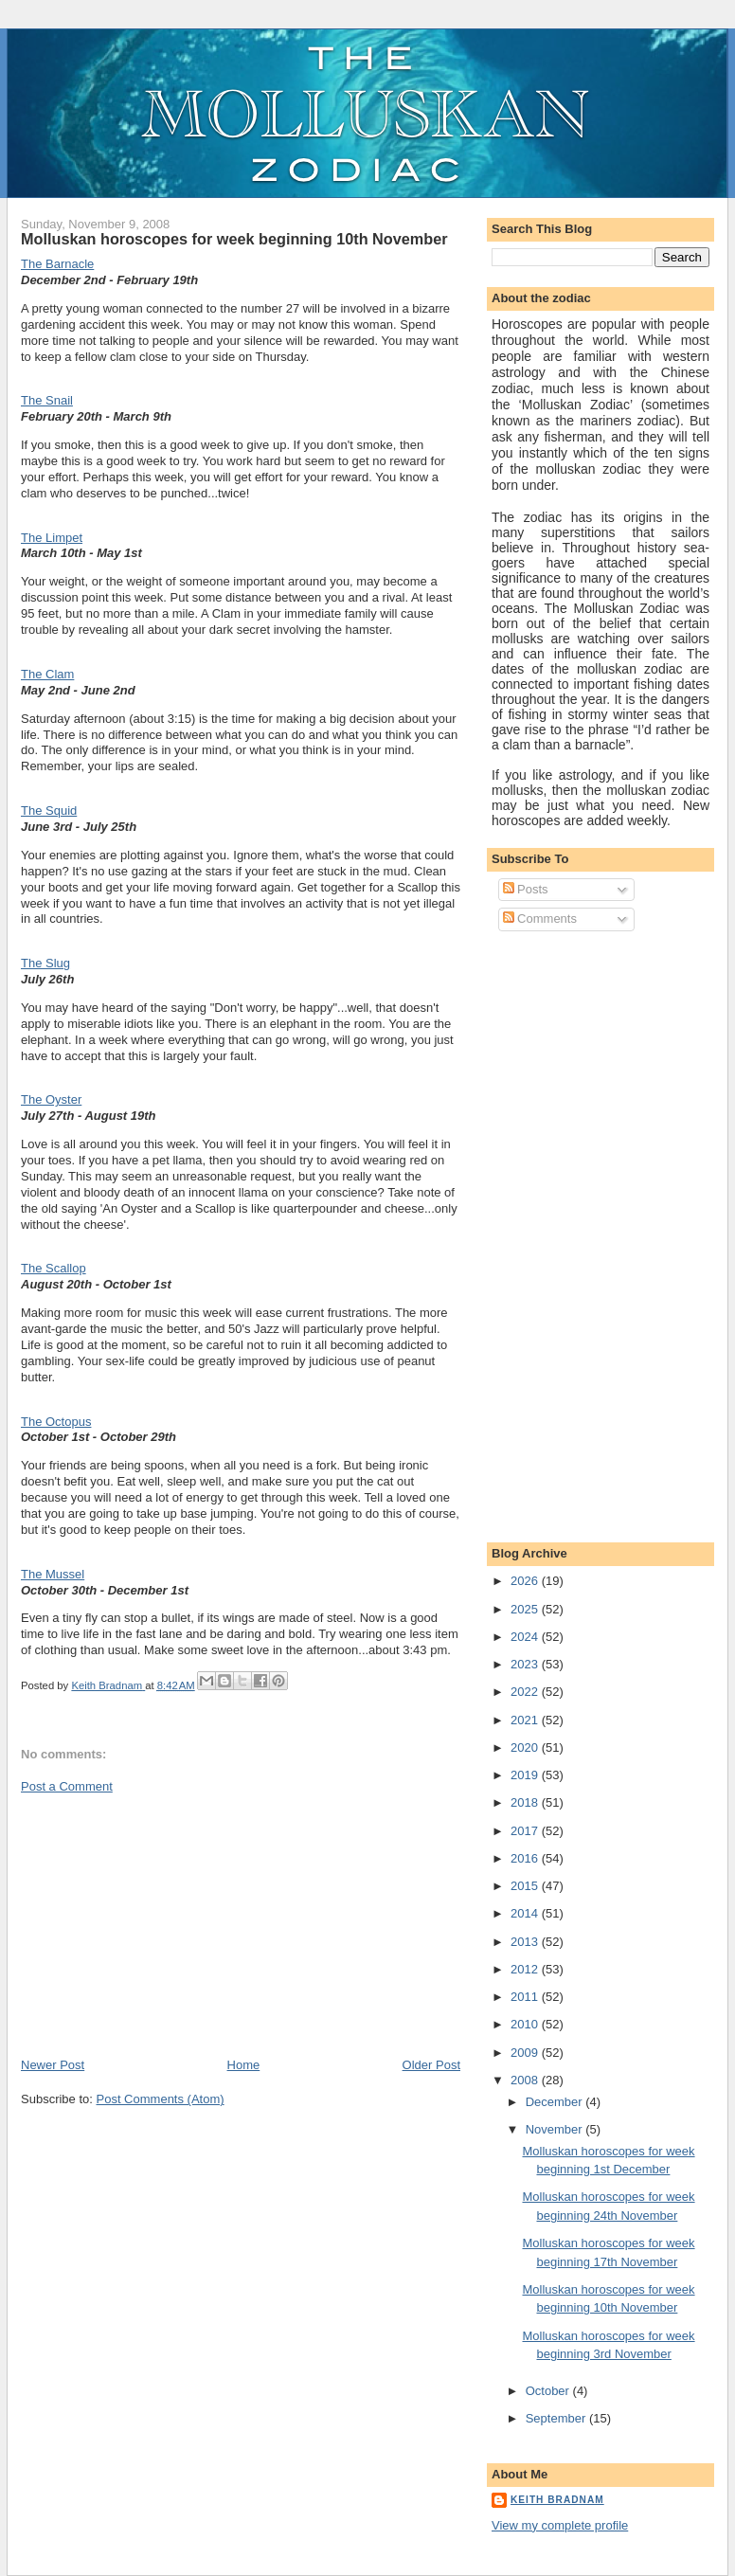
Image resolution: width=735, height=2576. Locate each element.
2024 (526, 1637)
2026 (526, 1581)
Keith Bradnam (557, 2500)
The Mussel (52, 1574)
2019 (526, 1775)
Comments (540, 918)
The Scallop (53, 1268)
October (549, 2391)
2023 (526, 1664)
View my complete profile (560, 2525)
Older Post (431, 2065)
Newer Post (52, 2065)
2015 (526, 1886)
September (557, 2418)
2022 (526, 1691)
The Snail (47, 400)
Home (243, 2065)
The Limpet (51, 538)
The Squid (49, 810)
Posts (525, 889)
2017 (526, 1831)
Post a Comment (67, 1786)
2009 (526, 2052)
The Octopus (56, 1421)
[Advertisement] (163, 1924)
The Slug (45, 963)
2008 (526, 2080)
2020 (526, 1747)
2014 (526, 1913)
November (556, 2129)
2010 (526, 2024)
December (556, 2102)
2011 (526, 1997)
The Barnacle (57, 264)
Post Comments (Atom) (160, 2099)
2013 (526, 1942)
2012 (526, 1969)
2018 (526, 1802)
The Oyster (51, 1099)
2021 (526, 1720)
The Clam (47, 674)
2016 (526, 1858)
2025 (526, 1609)
